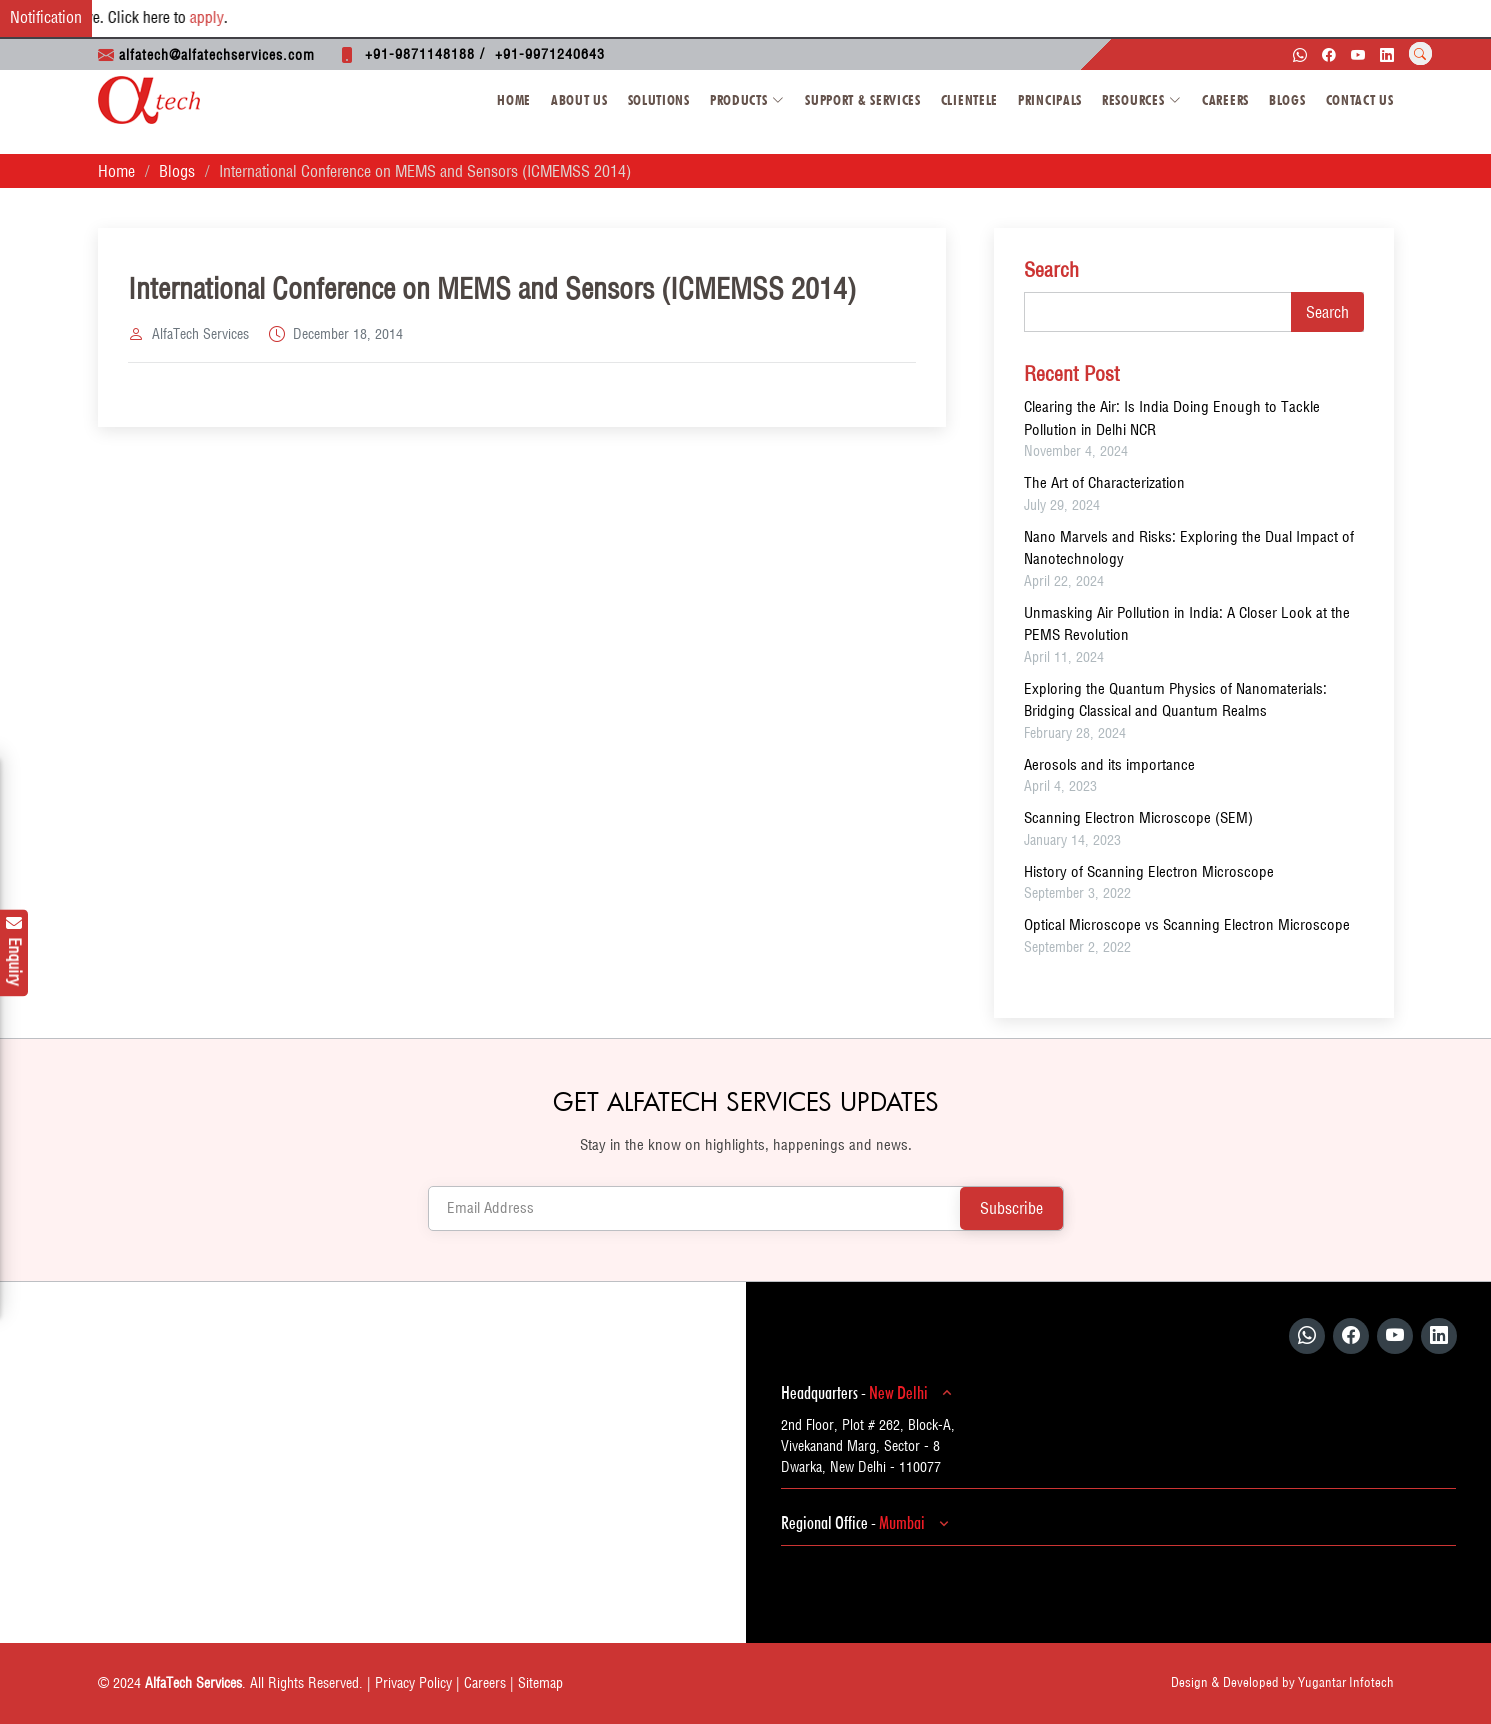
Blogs (1287, 100)
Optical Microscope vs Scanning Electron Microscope (1187, 924)
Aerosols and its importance (1109, 764)
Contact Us (1360, 100)
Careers (1225, 100)
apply (218, 17)
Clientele (969, 100)
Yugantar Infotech (1346, 1682)
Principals (1050, 100)
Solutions (659, 100)
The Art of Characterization (1104, 482)
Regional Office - (868, 1523)
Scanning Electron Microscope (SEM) (1138, 817)
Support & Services (863, 100)
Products (747, 100)
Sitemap (540, 1683)
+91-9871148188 (420, 54)
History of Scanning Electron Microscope (1149, 871)
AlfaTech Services (200, 334)
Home (514, 100)
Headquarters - (869, 1393)
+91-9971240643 (550, 54)
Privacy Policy (413, 1683)
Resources (1142, 100)
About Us (579, 100)
